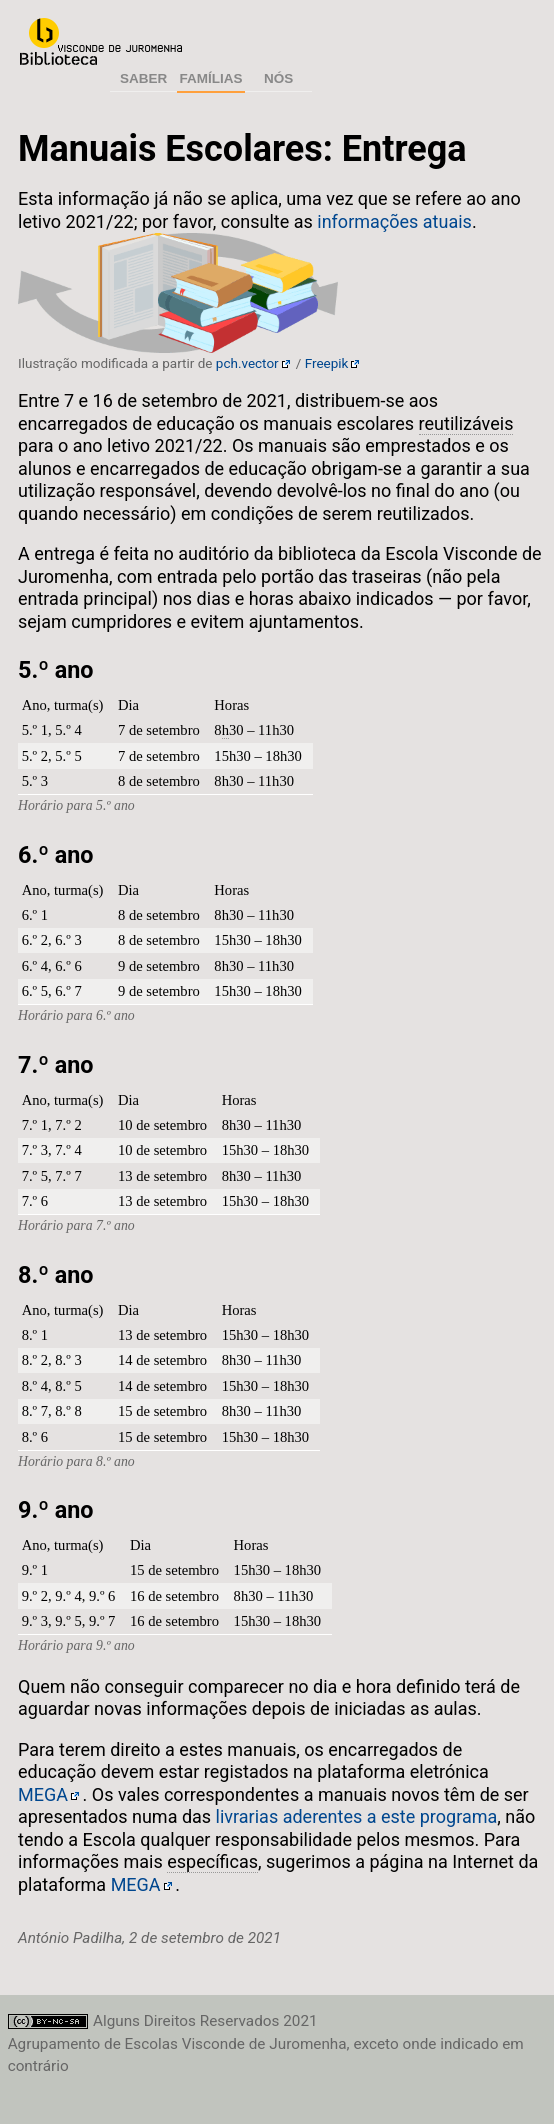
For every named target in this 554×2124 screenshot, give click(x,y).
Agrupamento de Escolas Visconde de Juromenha (101, 41)
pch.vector (247, 363)
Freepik (327, 363)
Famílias (211, 78)
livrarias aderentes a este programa (357, 1816)
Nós (278, 78)
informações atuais (394, 221)
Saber (143, 78)
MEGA (43, 1794)
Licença (49, 2021)
